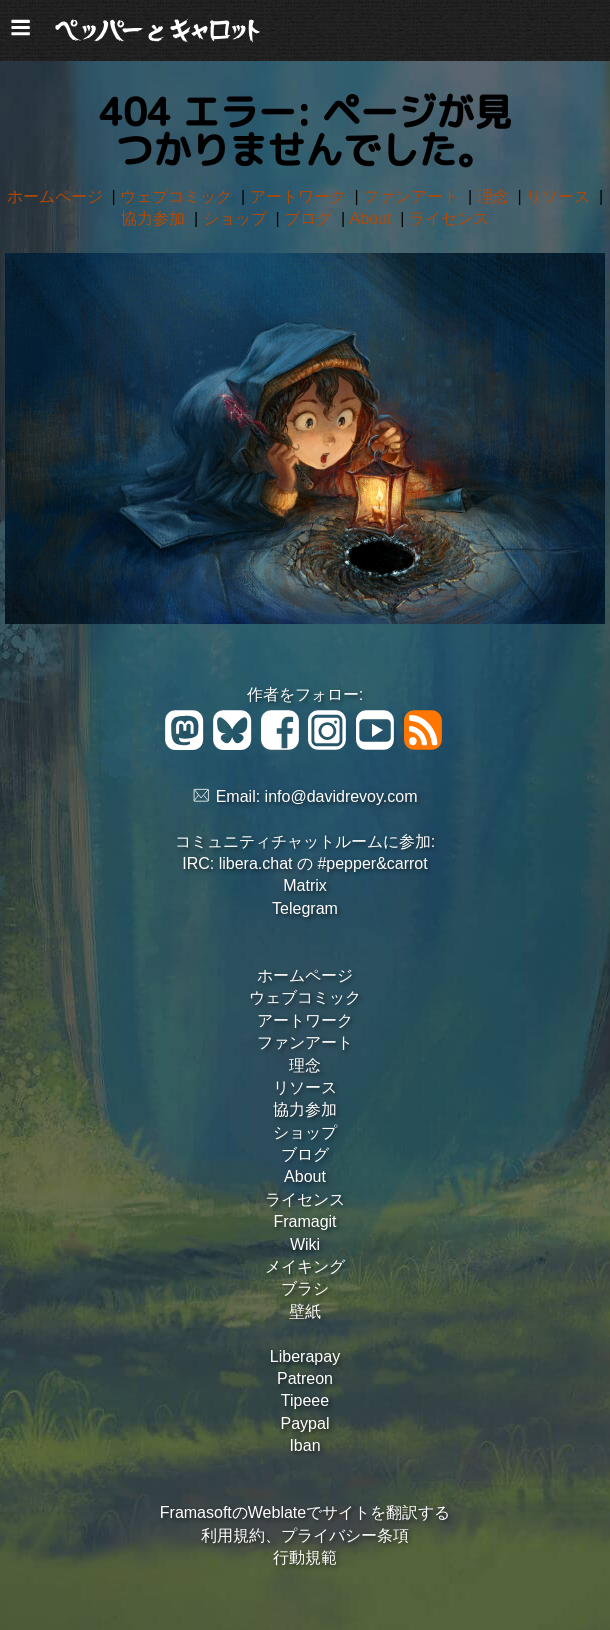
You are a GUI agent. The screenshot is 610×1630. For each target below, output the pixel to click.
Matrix (305, 885)
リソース (560, 196)
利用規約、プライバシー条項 (305, 1535)
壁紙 (305, 1311)
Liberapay (305, 1356)
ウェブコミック (178, 196)
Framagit (304, 1221)
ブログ (310, 218)
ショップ (237, 218)
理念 (495, 196)
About (373, 218)
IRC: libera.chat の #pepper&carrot (304, 863)
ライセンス (449, 218)
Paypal (305, 1423)
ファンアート (413, 196)
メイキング (305, 1266)
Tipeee (305, 1400)
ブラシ (305, 1288)
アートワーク (300, 196)
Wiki (305, 1244)
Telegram (305, 908)
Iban (304, 1445)
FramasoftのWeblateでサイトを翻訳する (305, 1512)
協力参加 (155, 218)
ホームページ (57, 196)
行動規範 (305, 1557)
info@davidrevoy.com (341, 796)
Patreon (305, 1378)
